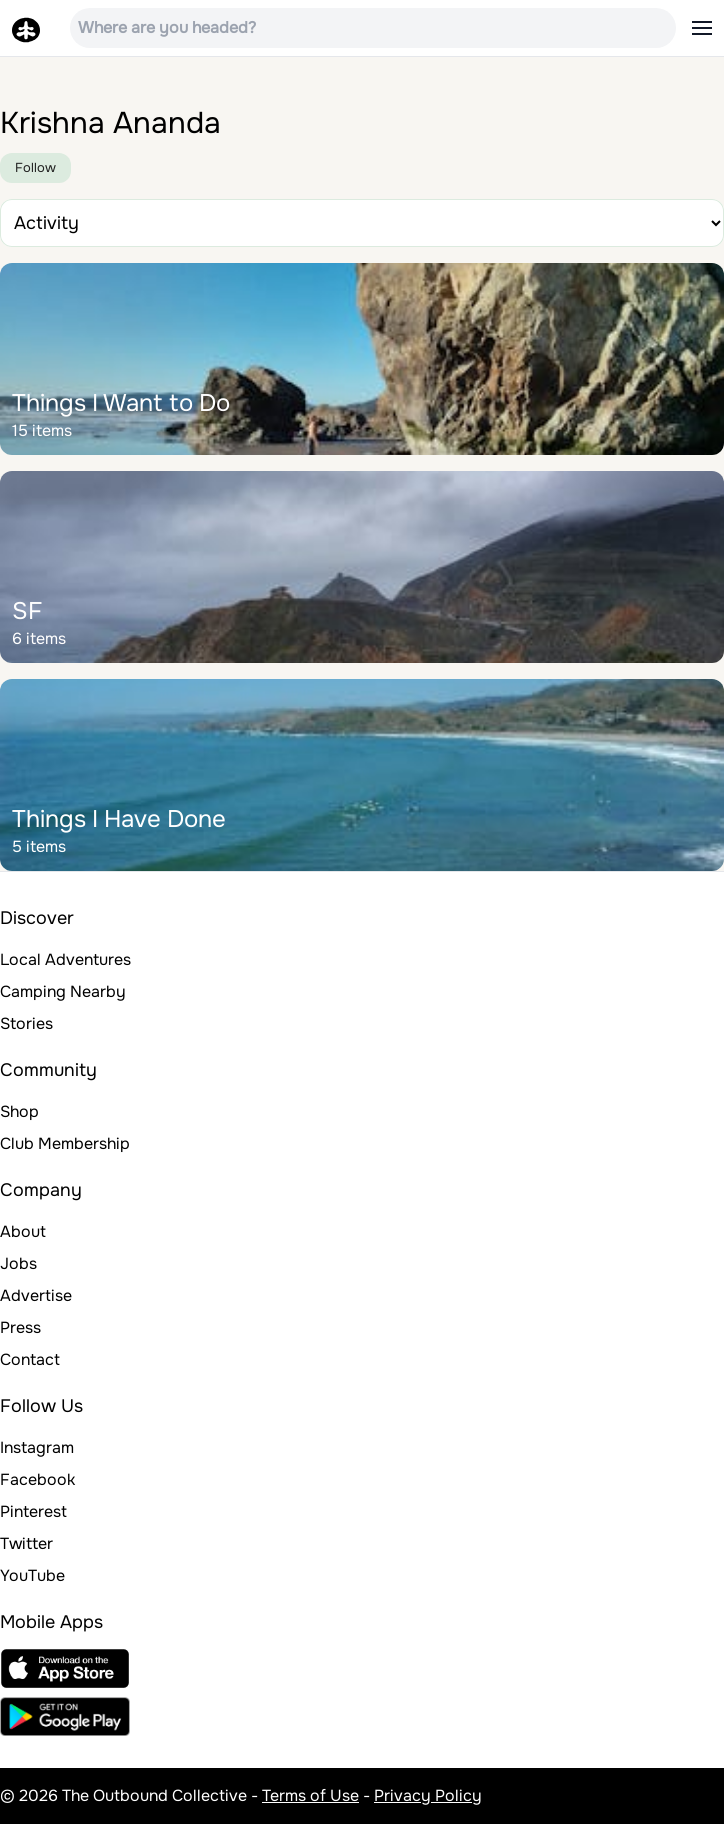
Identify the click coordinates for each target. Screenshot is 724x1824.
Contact (30, 1359)
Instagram (37, 1447)
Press (20, 1327)
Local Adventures (65, 959)
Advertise (36, 1295)
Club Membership (65, 1143)
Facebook (37, 1479)
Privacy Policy (428, 1795)
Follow (35, 167)
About (23, 1231)
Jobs (18, 1263)
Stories (26, 1023)
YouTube (32, 1575)
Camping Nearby (63, 991)
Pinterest (33, 1511)
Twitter (26, 1543)
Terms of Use (310, 1795)
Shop (19, 1111)
